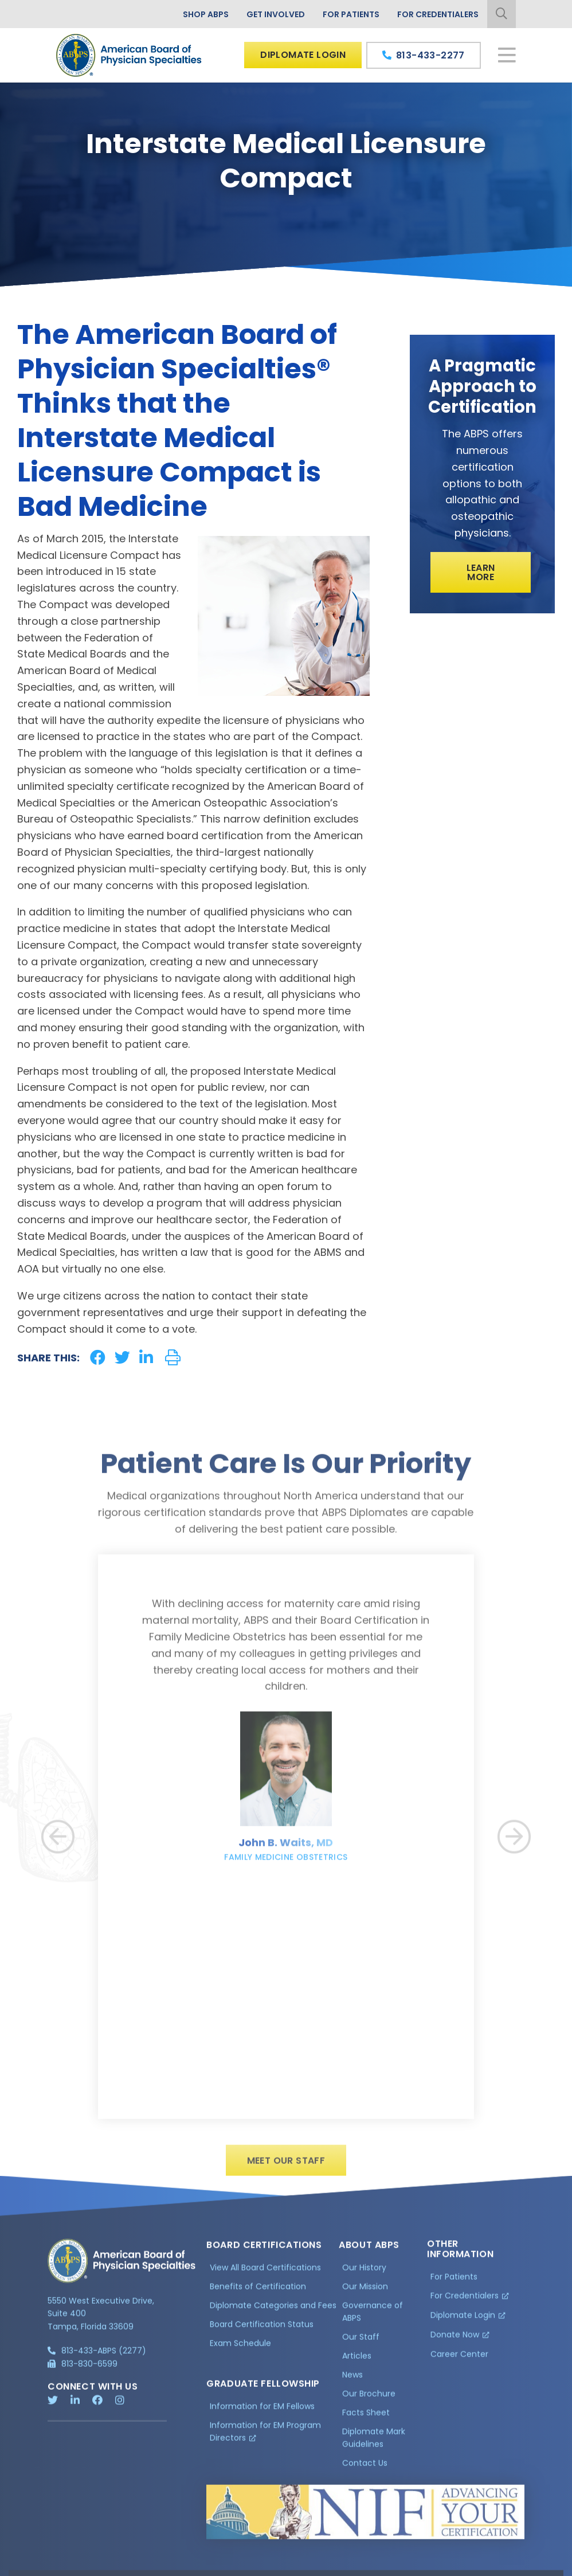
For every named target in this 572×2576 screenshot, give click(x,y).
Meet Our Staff (286, 2167)
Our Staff (360, 2343)
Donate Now (454, 2340)
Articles (356, 2362)
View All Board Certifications (265, 2274)
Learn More (481, 572)
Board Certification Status (262, 2330)
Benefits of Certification (258, 2293)
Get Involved (275, 14)
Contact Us (364, 2469)
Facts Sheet (366, 2418)
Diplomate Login (303, 54)
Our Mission (365, 2293)
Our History (364, 2274)
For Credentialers (438, 14)
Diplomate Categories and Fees (273, 2311)
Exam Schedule (240, 2349)
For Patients (351, 14)
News (352, 2381)
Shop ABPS (206, 14)
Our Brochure (368, 2400)
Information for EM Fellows (262, 2412)
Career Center (459, 2360)
